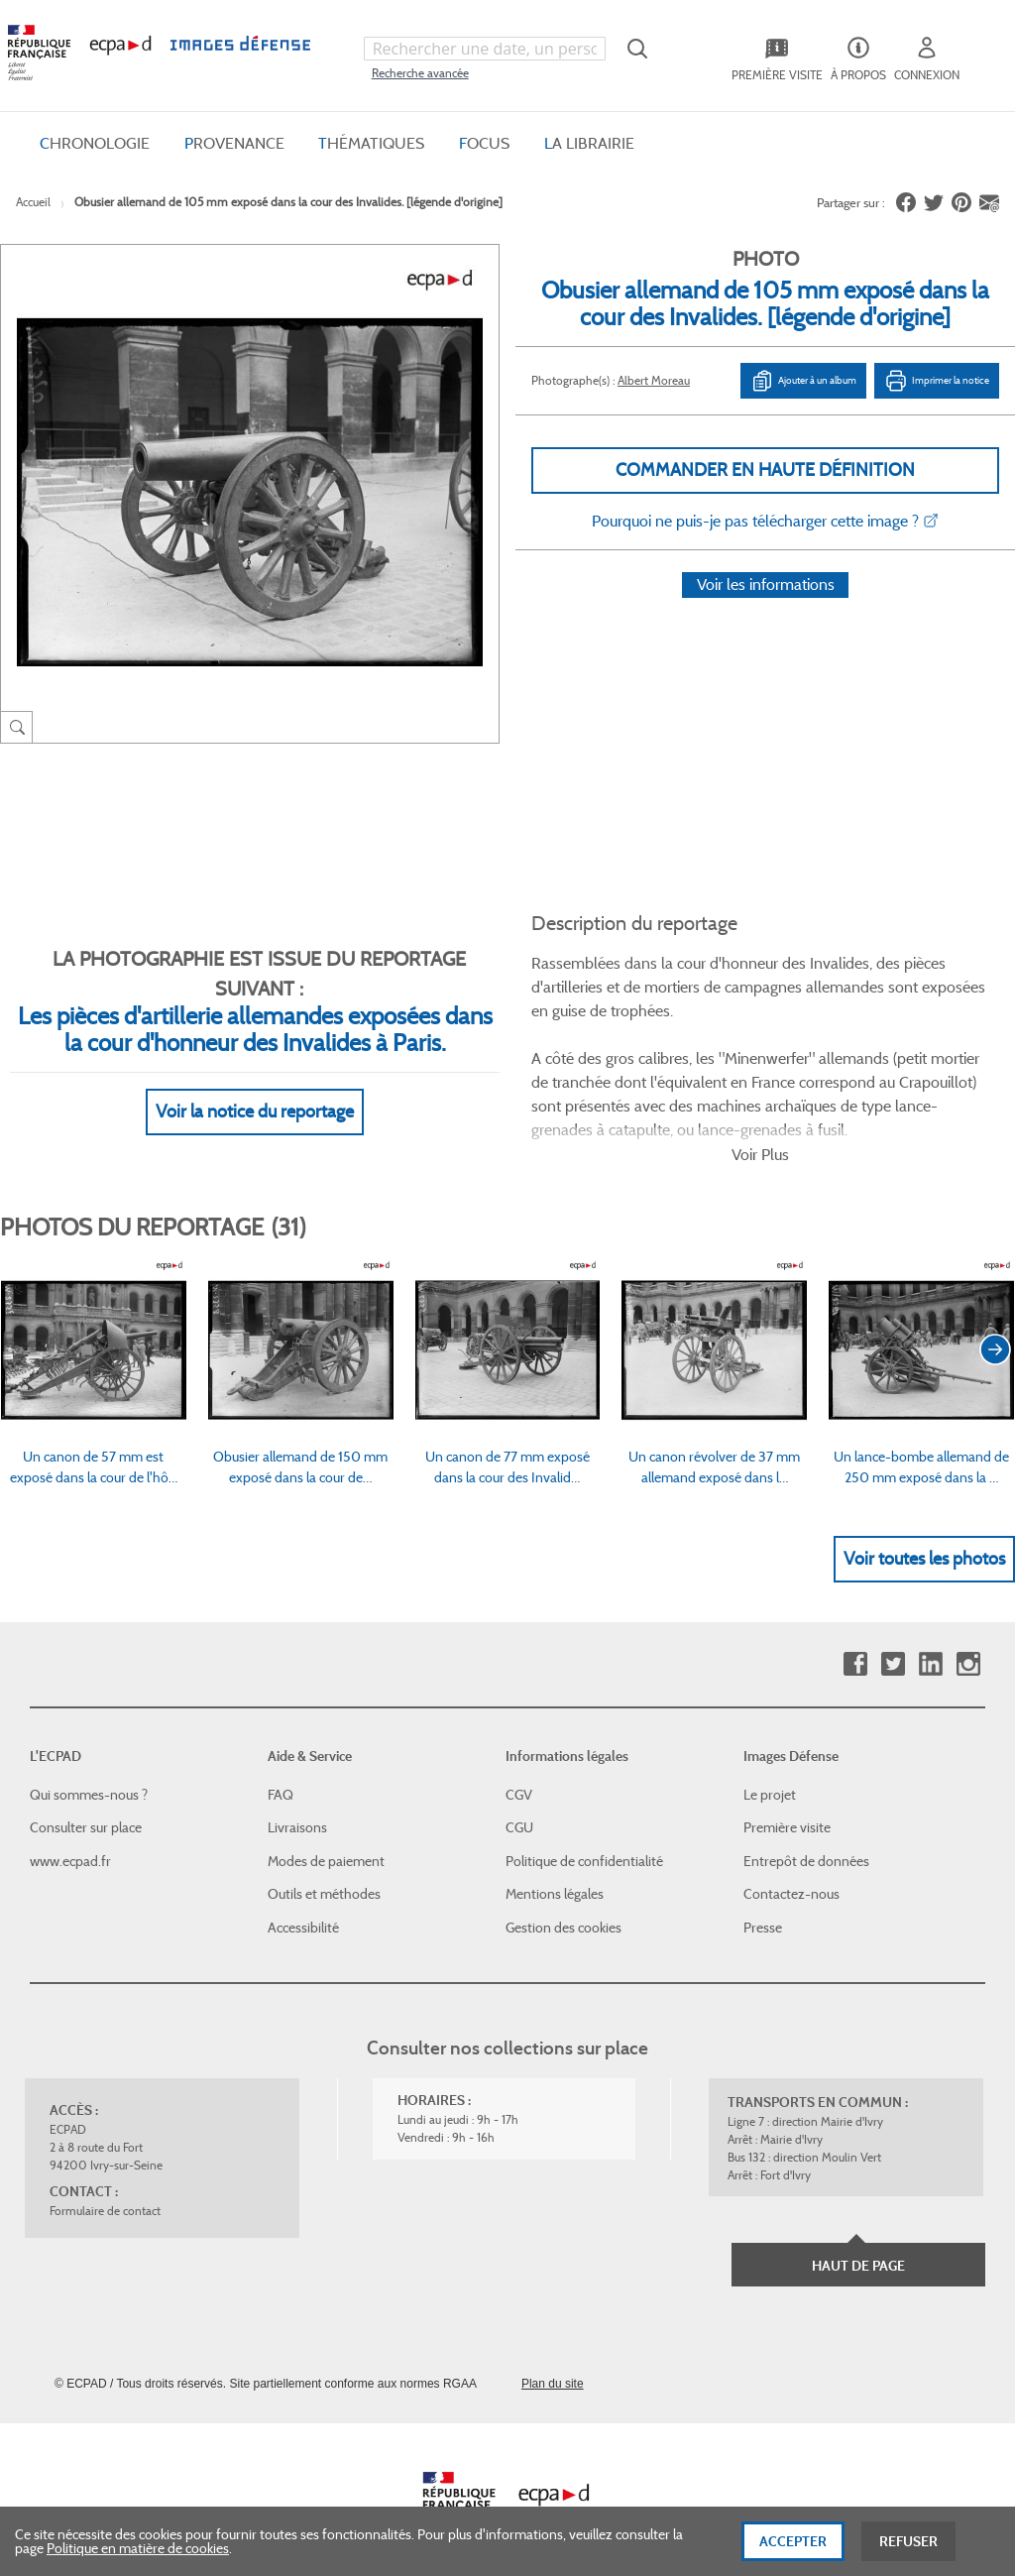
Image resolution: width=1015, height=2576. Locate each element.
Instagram (968, 1640)
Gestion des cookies (563, 1904)
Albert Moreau (654, 380)
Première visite (787, 1804)
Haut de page (858, 2242)
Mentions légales (555, 1871)
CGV (519, 1771)
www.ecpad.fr (70, 1837)
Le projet (769, 1771)
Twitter (892, 1640)
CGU (519, 1804)
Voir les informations (766, 610)
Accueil (33, 201)
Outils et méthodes (324, 1871)
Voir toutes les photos (924, 1535)
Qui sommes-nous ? (89, 1771)
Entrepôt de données (806, 1837)
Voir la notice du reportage (255, 1088)
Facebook (855, 1640)
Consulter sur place (86, 1804)
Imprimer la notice (936, 381)
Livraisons (297, 1804)
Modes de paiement (326, 1837)
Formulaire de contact (105, 2186)
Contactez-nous (791, 1871)
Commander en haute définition (765, 470)
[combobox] (485, 48)
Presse (762, 1904)
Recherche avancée (420, 72)
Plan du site (552, 2360)
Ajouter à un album (803, 381)
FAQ (280, 1771)
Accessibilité (303, 1904)
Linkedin (930, 1640)
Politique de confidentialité (584, 1837)
